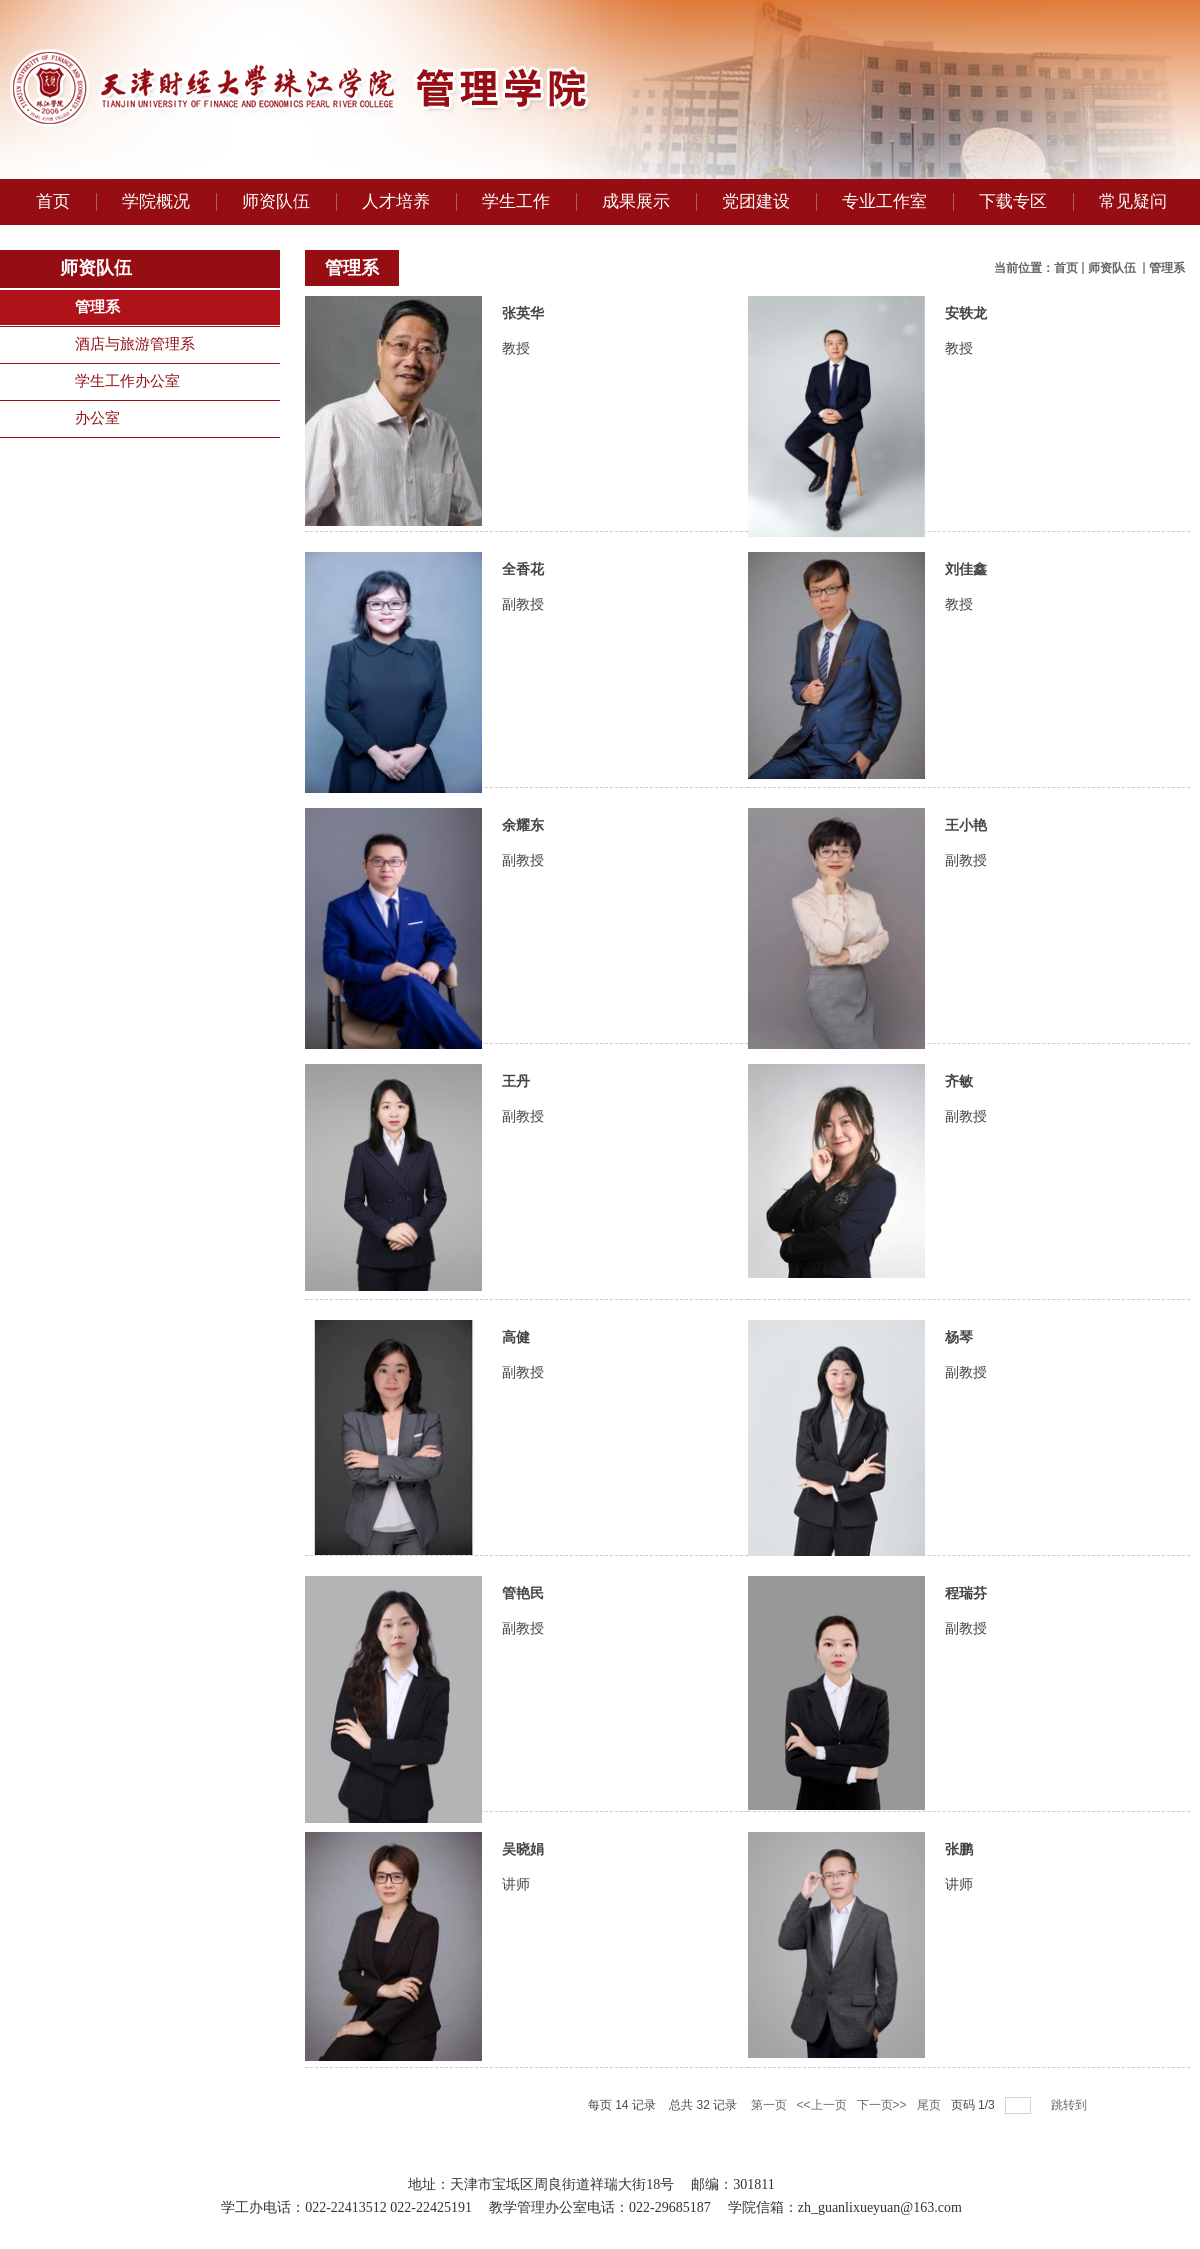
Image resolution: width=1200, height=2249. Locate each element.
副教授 (523, 604)
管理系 (97, 307)
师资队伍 (1113, 268)
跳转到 (1070, 2105)
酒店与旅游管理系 (135, 344)
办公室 (97, 418)
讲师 (516, 1884)
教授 (516, 348)
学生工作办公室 (127, 381)
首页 (1066, 268)
